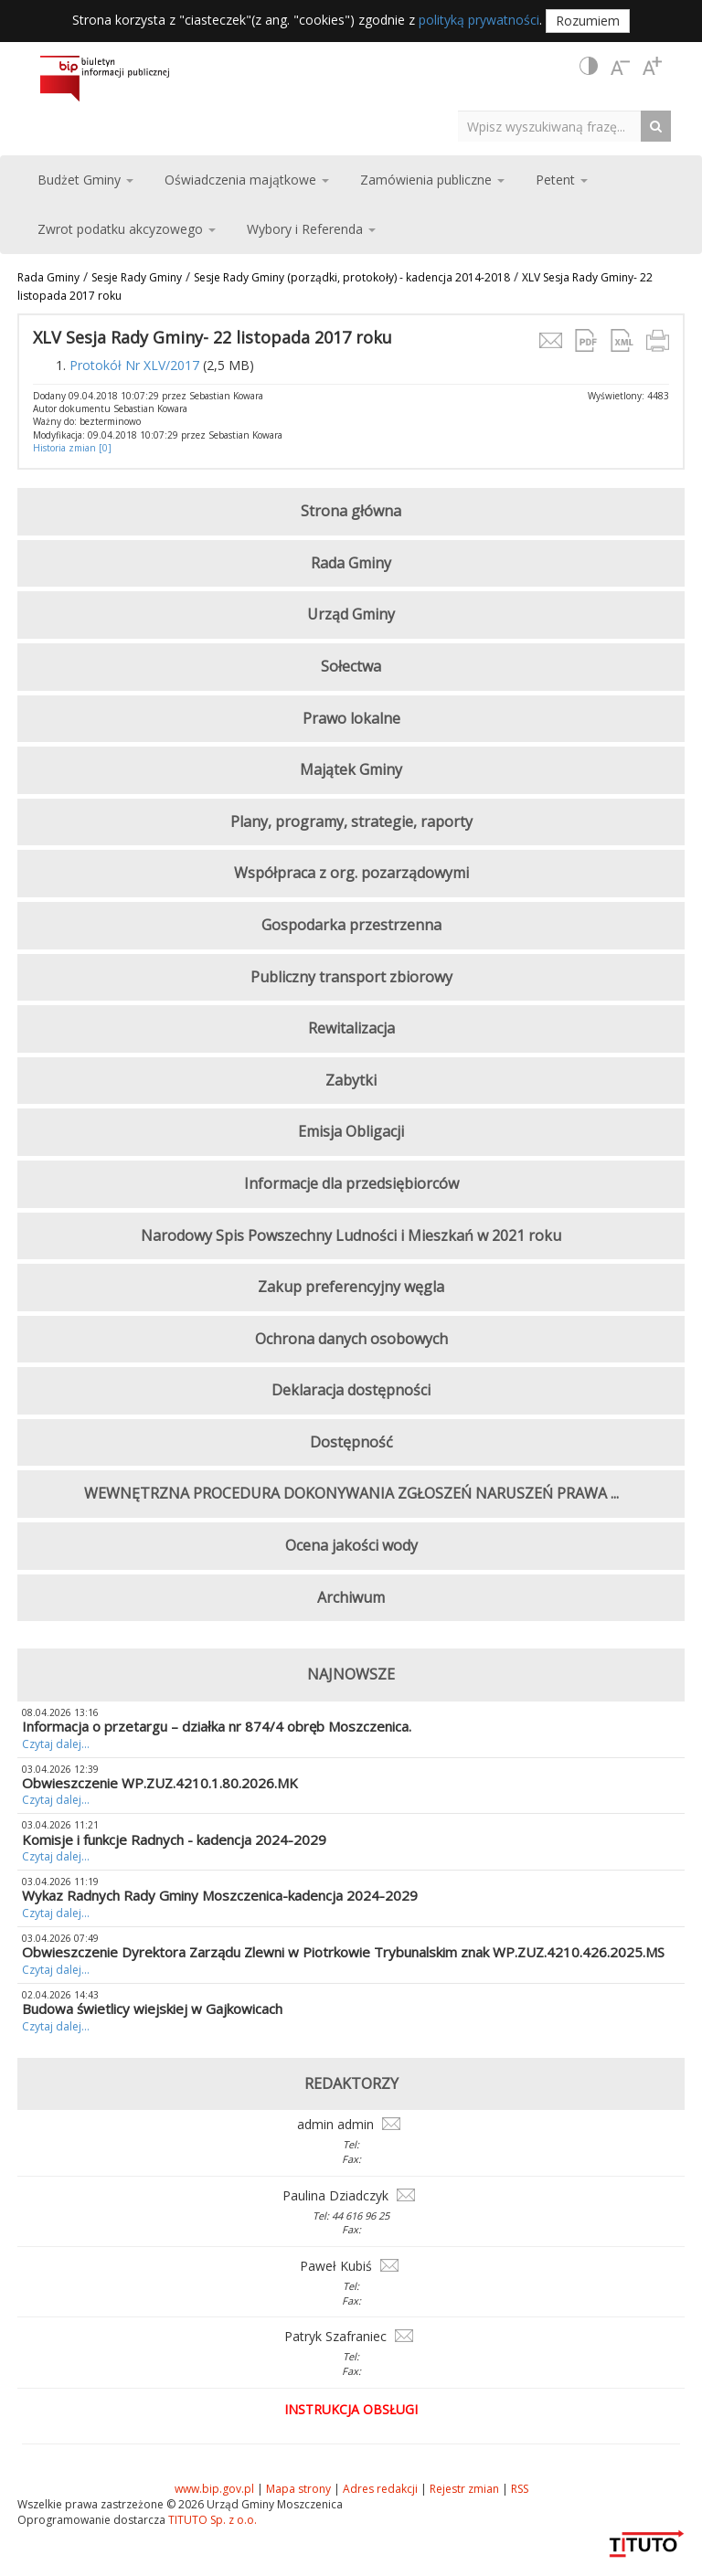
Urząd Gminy (351, 614)
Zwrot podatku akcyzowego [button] (126, 229)
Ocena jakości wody (351, 1545)
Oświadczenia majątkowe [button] (247, 179)
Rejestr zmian (464, 2488)
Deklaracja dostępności (351, 1390)
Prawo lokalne (351, 718)
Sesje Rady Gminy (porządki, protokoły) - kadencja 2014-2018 (352, 277)
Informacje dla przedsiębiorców (351, 1183)
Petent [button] (562, 179)
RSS (519, 2488)
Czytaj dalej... (56, 1744)
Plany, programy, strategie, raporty (351, 821)
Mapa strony (298, 2488)
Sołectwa (351, 666)
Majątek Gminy (351, 769)
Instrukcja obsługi (351, 2409)
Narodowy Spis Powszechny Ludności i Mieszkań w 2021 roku (351, 1235)
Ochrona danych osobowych (351, 1339)
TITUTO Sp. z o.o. (211, 2520)
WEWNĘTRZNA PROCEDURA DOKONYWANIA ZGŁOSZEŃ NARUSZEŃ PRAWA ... (351, 1493)
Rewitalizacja (351, 1028)
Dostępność (351, 1442)
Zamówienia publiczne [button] (432, 179)
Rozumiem (588, 20)
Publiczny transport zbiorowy (351, 977)
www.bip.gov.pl (214, 2488)
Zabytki (351, 1080)
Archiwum (351, 1597)
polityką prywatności (479, 19)
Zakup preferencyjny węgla (351, 1287)
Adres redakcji (380, 2488)
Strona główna (351, 511)
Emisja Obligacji (351, 1131)
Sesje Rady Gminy (136, 277)
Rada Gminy (48, 277)
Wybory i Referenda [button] (311, 229)
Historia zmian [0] (72, 447)
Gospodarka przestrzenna (351, 925)
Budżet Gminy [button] (85, 179)
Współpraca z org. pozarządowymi (351, 873)
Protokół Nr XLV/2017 (134, 365)
